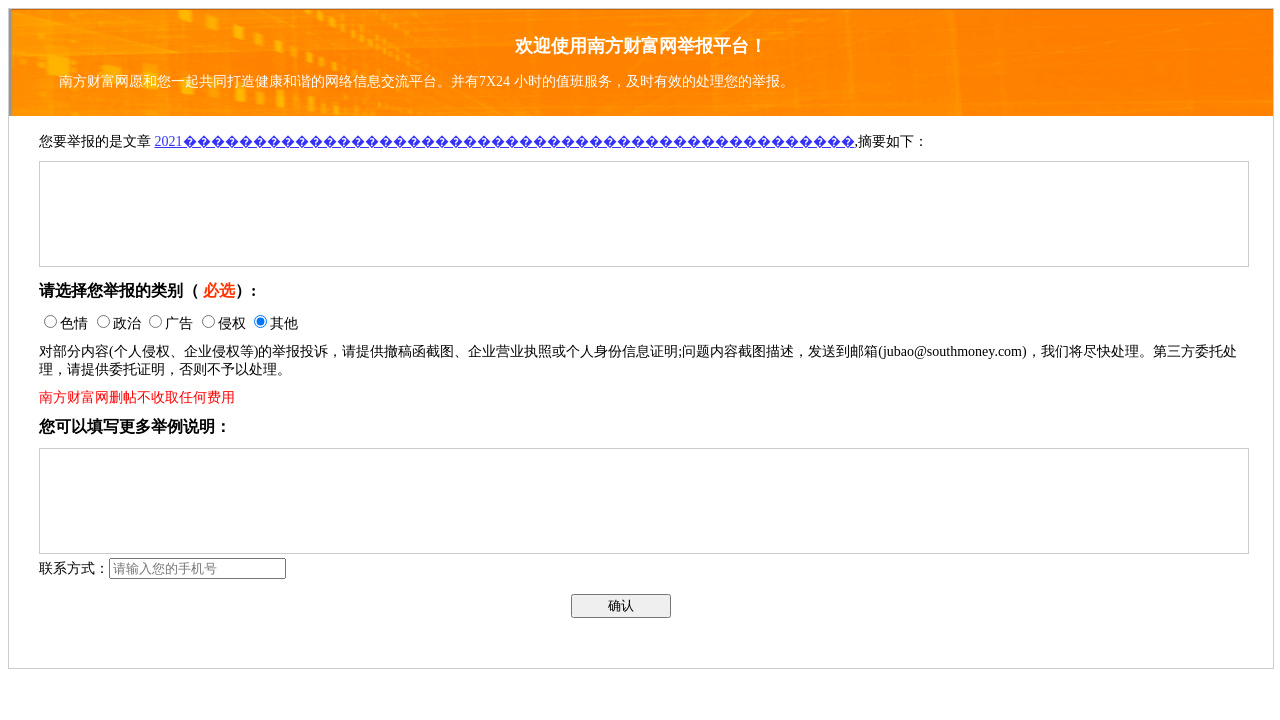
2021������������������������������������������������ (505, 141)
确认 (621, 605)
